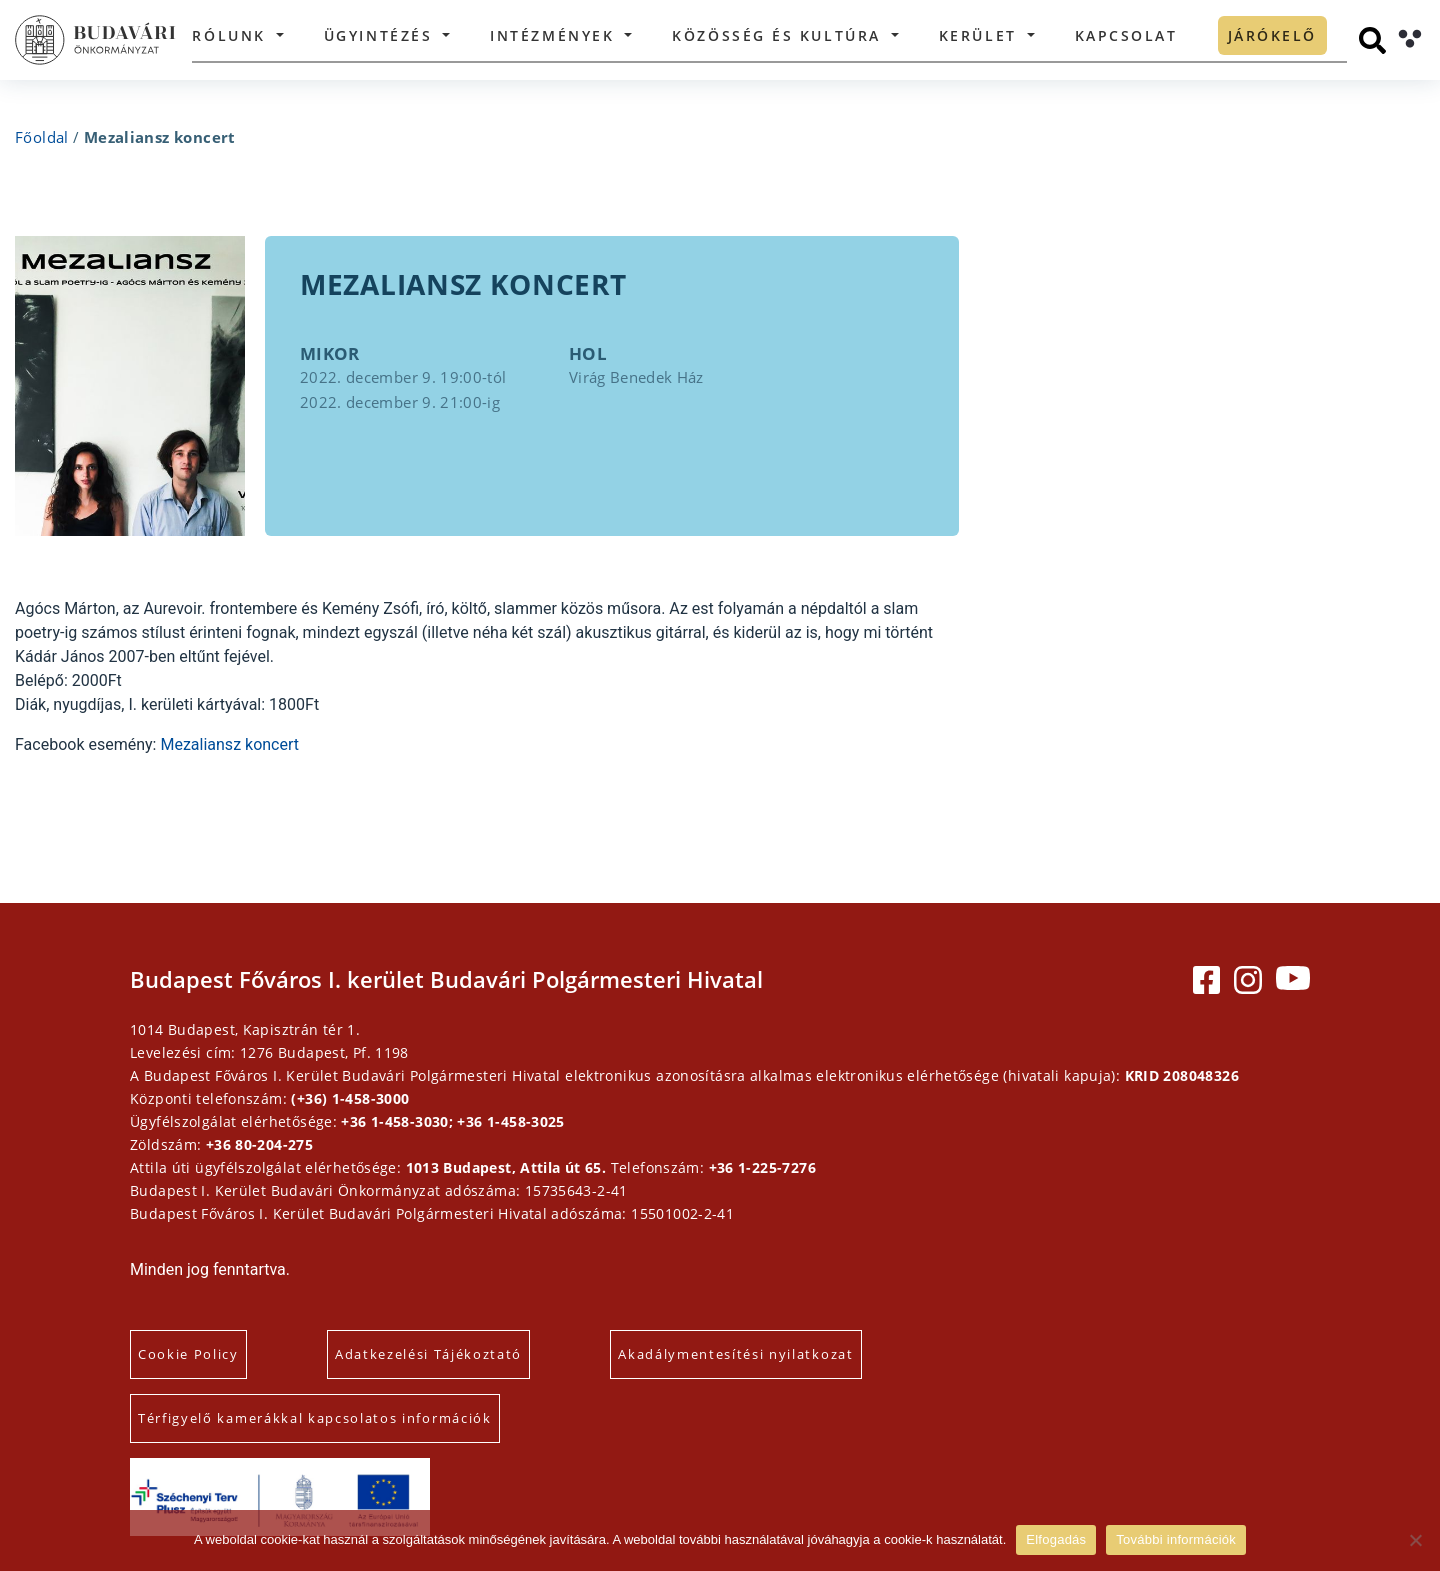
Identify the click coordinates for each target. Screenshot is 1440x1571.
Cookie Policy (188, 1354)
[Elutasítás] (1415, 1540)
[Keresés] (1372, 40)
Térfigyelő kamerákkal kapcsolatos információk (315, 1418)
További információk (1176, 1539)
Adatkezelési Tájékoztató (428, 1354)
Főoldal (42, 137)
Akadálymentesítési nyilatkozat (735, 1354)
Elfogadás (1056, 1539)
